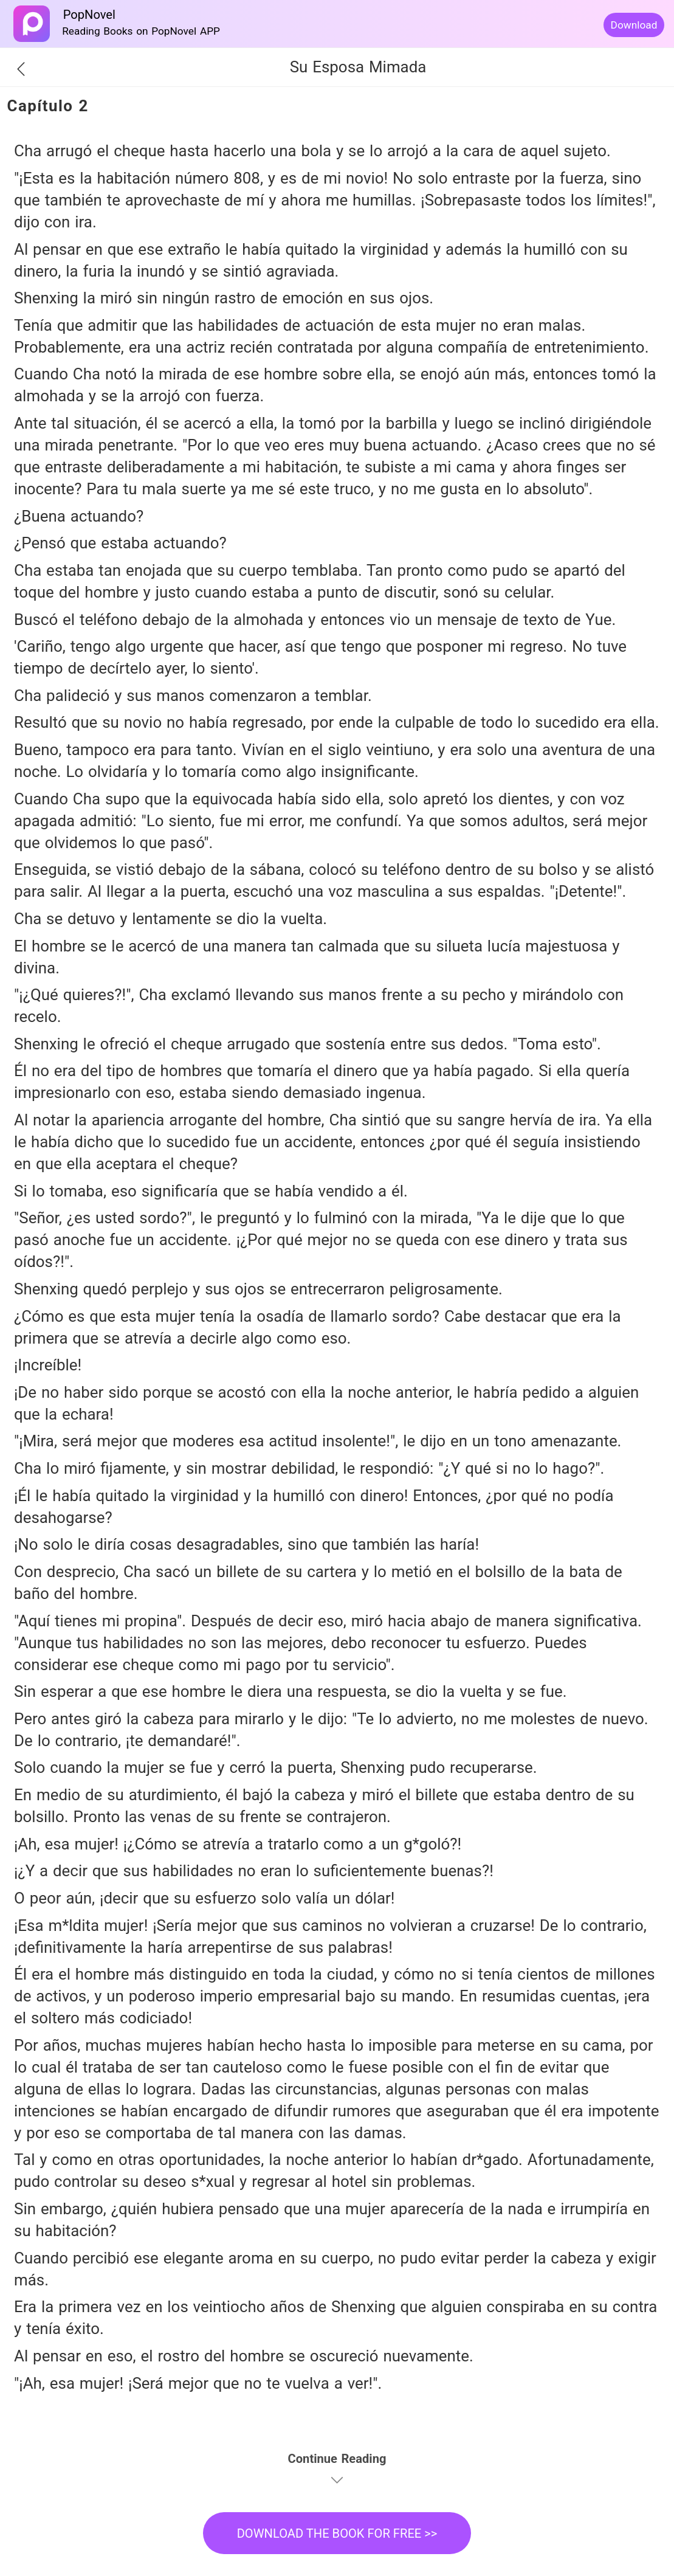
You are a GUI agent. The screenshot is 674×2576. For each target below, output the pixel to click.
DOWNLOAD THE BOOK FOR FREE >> (337, 2533)
